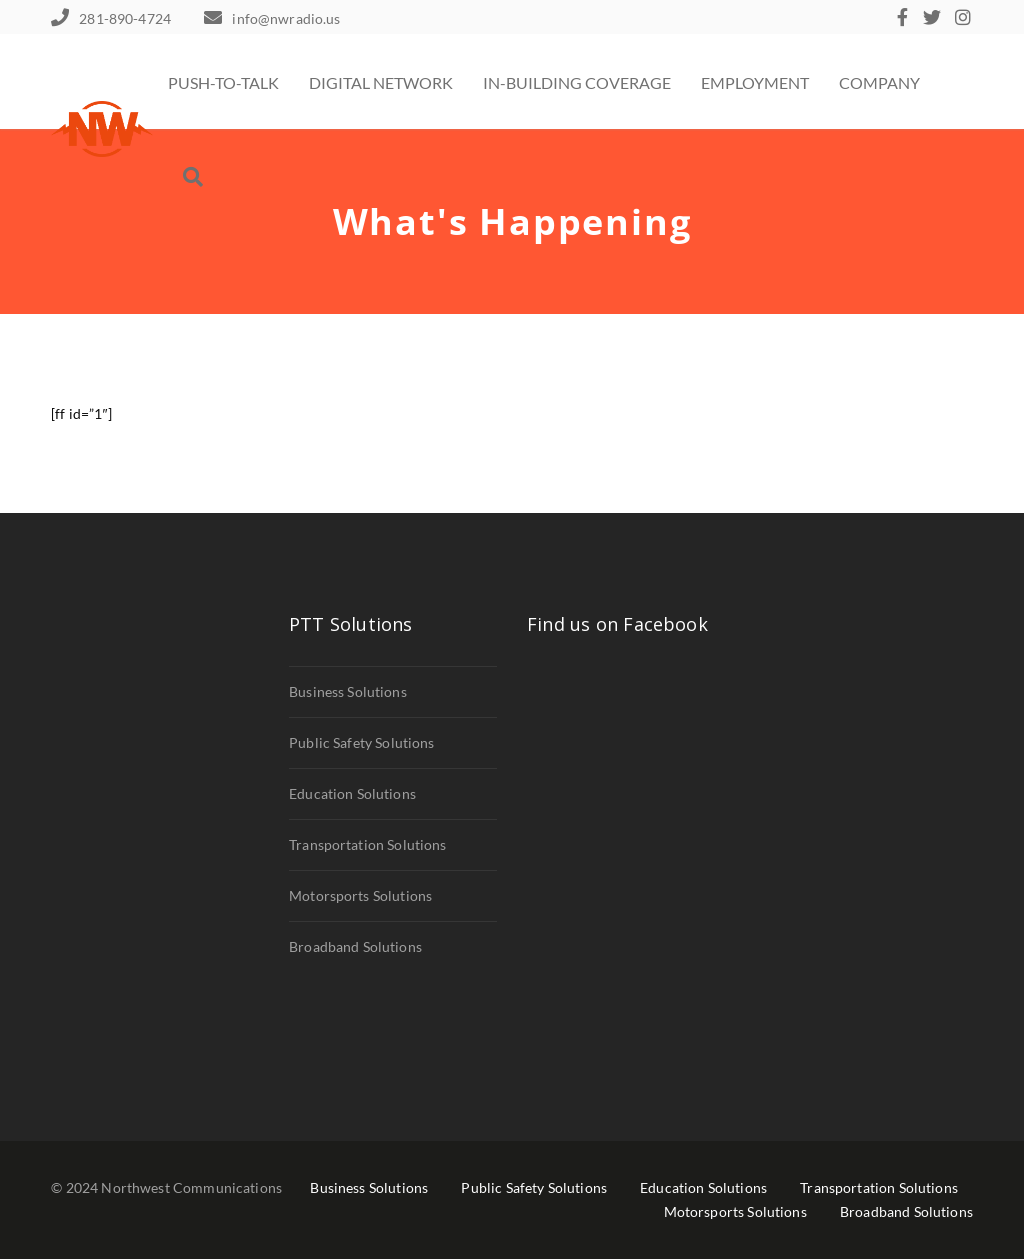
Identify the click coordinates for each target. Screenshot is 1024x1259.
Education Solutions (352, 793)
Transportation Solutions (368, 844)
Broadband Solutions (355, 946)
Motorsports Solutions (360, 895)
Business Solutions (348, 691)
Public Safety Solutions (362, 742)
